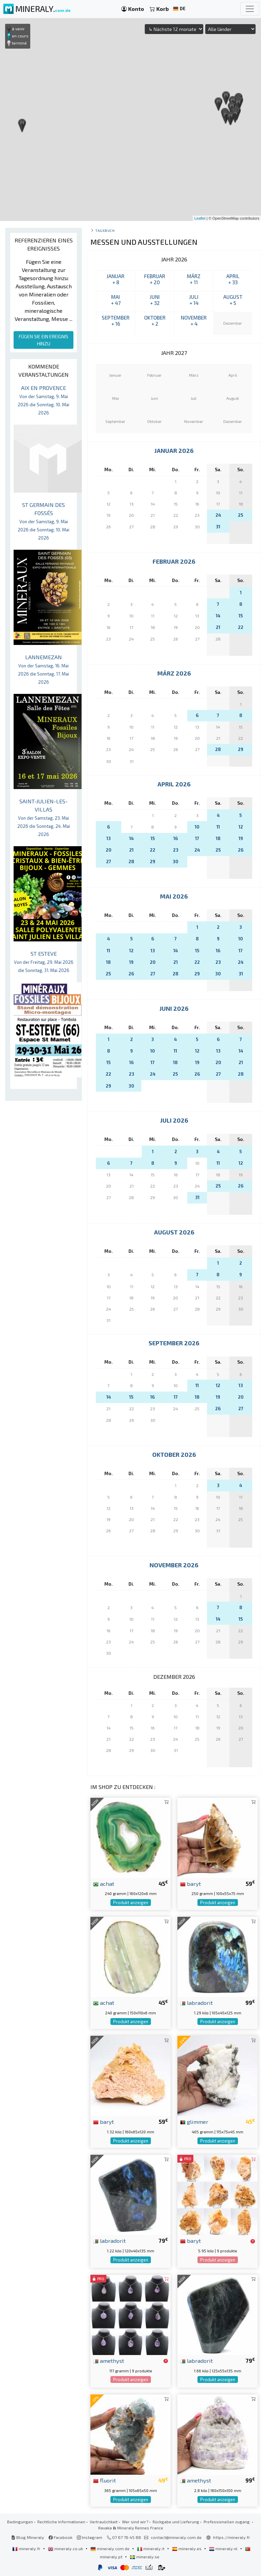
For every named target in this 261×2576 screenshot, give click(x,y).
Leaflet (200, 218)
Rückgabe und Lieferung (176, 2521)
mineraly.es (187, 2548)
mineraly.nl (224, 2548)
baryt (190, 1883)
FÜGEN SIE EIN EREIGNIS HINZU (43, 340)
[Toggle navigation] (249, 9)
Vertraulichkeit (104, 2521)
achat (103, 1883)
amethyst (108, 2360)
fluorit (104, 2480)
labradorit (196, 2002)
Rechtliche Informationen (61, 2521)
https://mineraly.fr (231, 2537)
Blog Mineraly (27, 2537)
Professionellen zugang (227, 2521)
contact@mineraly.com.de (176, 2537)
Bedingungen (20, 2521)
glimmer (194, 2121)
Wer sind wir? (135, 2521)
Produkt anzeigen (130, 1902)
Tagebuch (105, 230)
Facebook (60, 2537)
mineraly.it (151, 2548)
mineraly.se (144, 2556)
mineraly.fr (26, 2548)
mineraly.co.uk (66, 2548)
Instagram (89, 2537)
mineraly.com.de (110, 2548)
